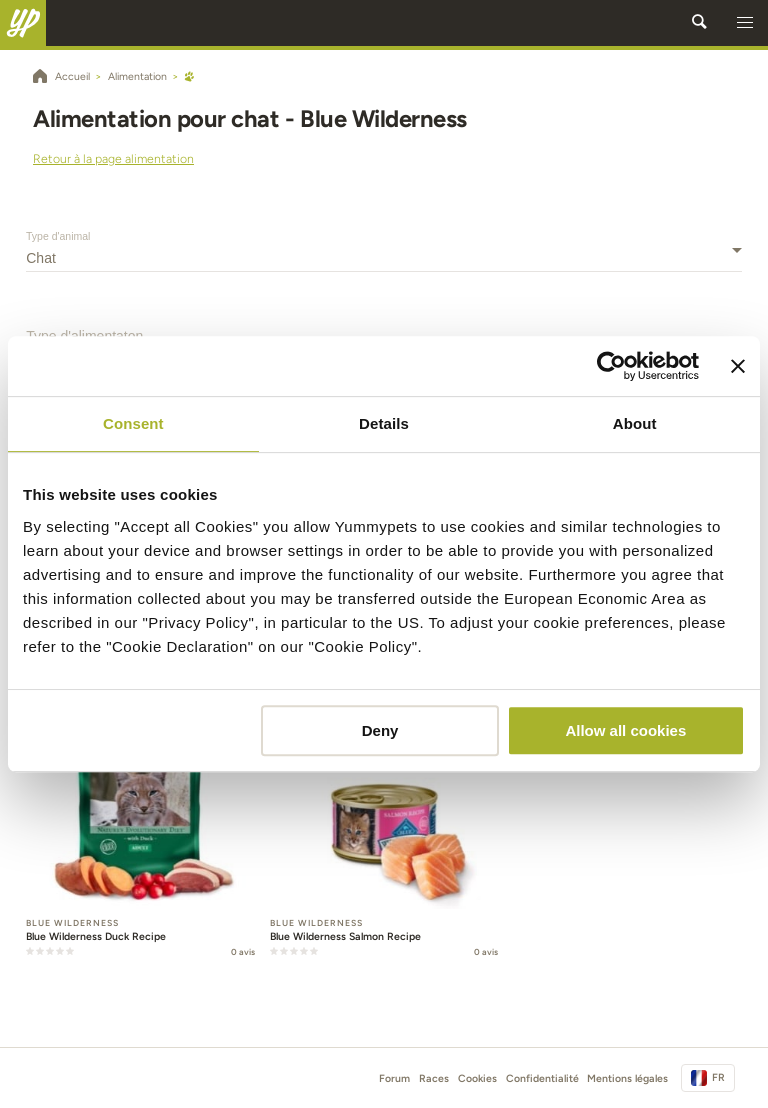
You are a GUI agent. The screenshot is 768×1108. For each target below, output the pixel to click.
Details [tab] (384, 423)
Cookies (477, 1078)
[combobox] (384, 258)
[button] (745, 23)
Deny (380, 730)
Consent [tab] (133, 423)
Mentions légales (627, 1078)
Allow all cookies (625, 730)
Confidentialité (542, 1078)
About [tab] (635, 423)
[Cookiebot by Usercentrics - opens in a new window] (611, 366)
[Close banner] (738, 366)
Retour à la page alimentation (113, 159)
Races (434, 1078)
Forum (394, 1078)
